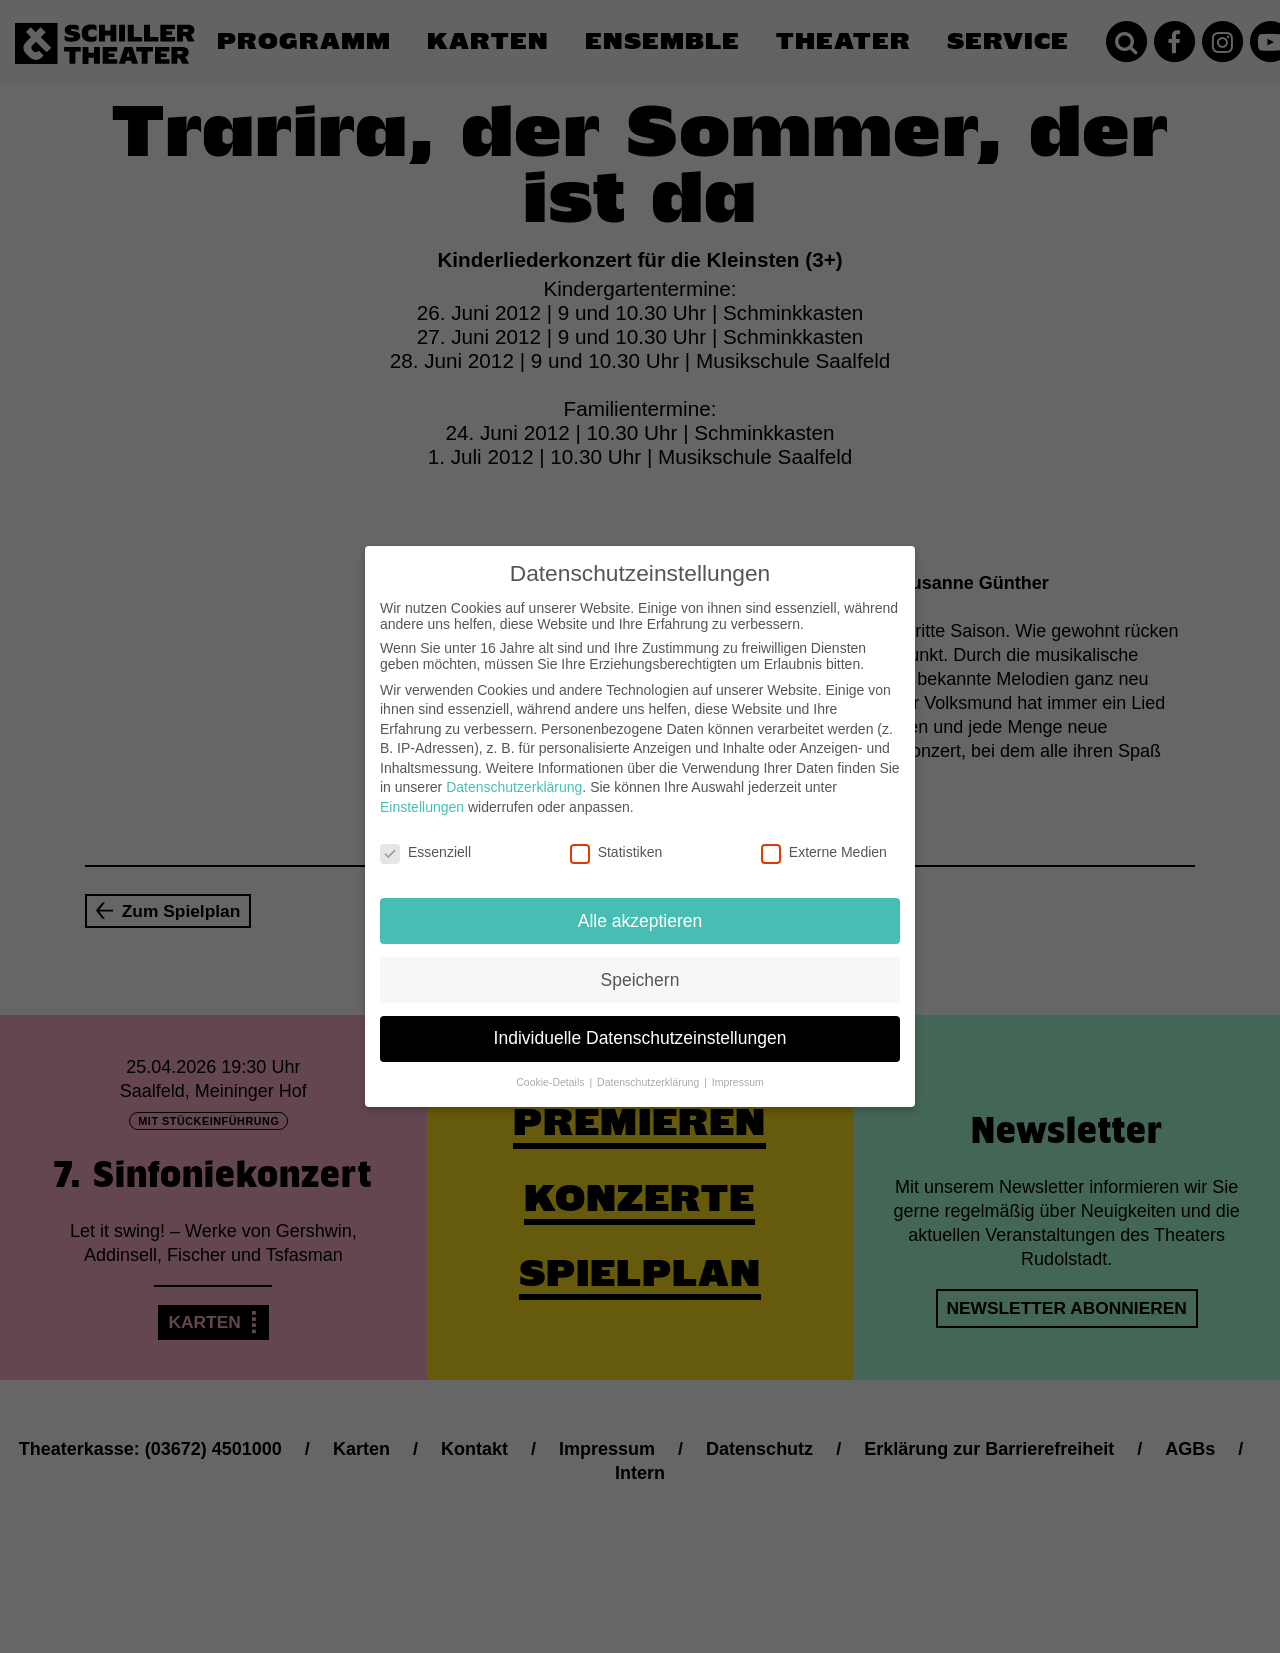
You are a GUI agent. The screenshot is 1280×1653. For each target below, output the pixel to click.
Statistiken (616, 852)
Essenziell (425, 852)
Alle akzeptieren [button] (640, 920)
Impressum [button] (738, 1082)
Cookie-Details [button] (551, 1082)
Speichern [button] (640, 979)
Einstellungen (422, 807)
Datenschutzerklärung (514, 787)
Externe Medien (824, 852)
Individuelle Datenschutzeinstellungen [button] (640, 1038)
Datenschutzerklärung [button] (649, 1082)
